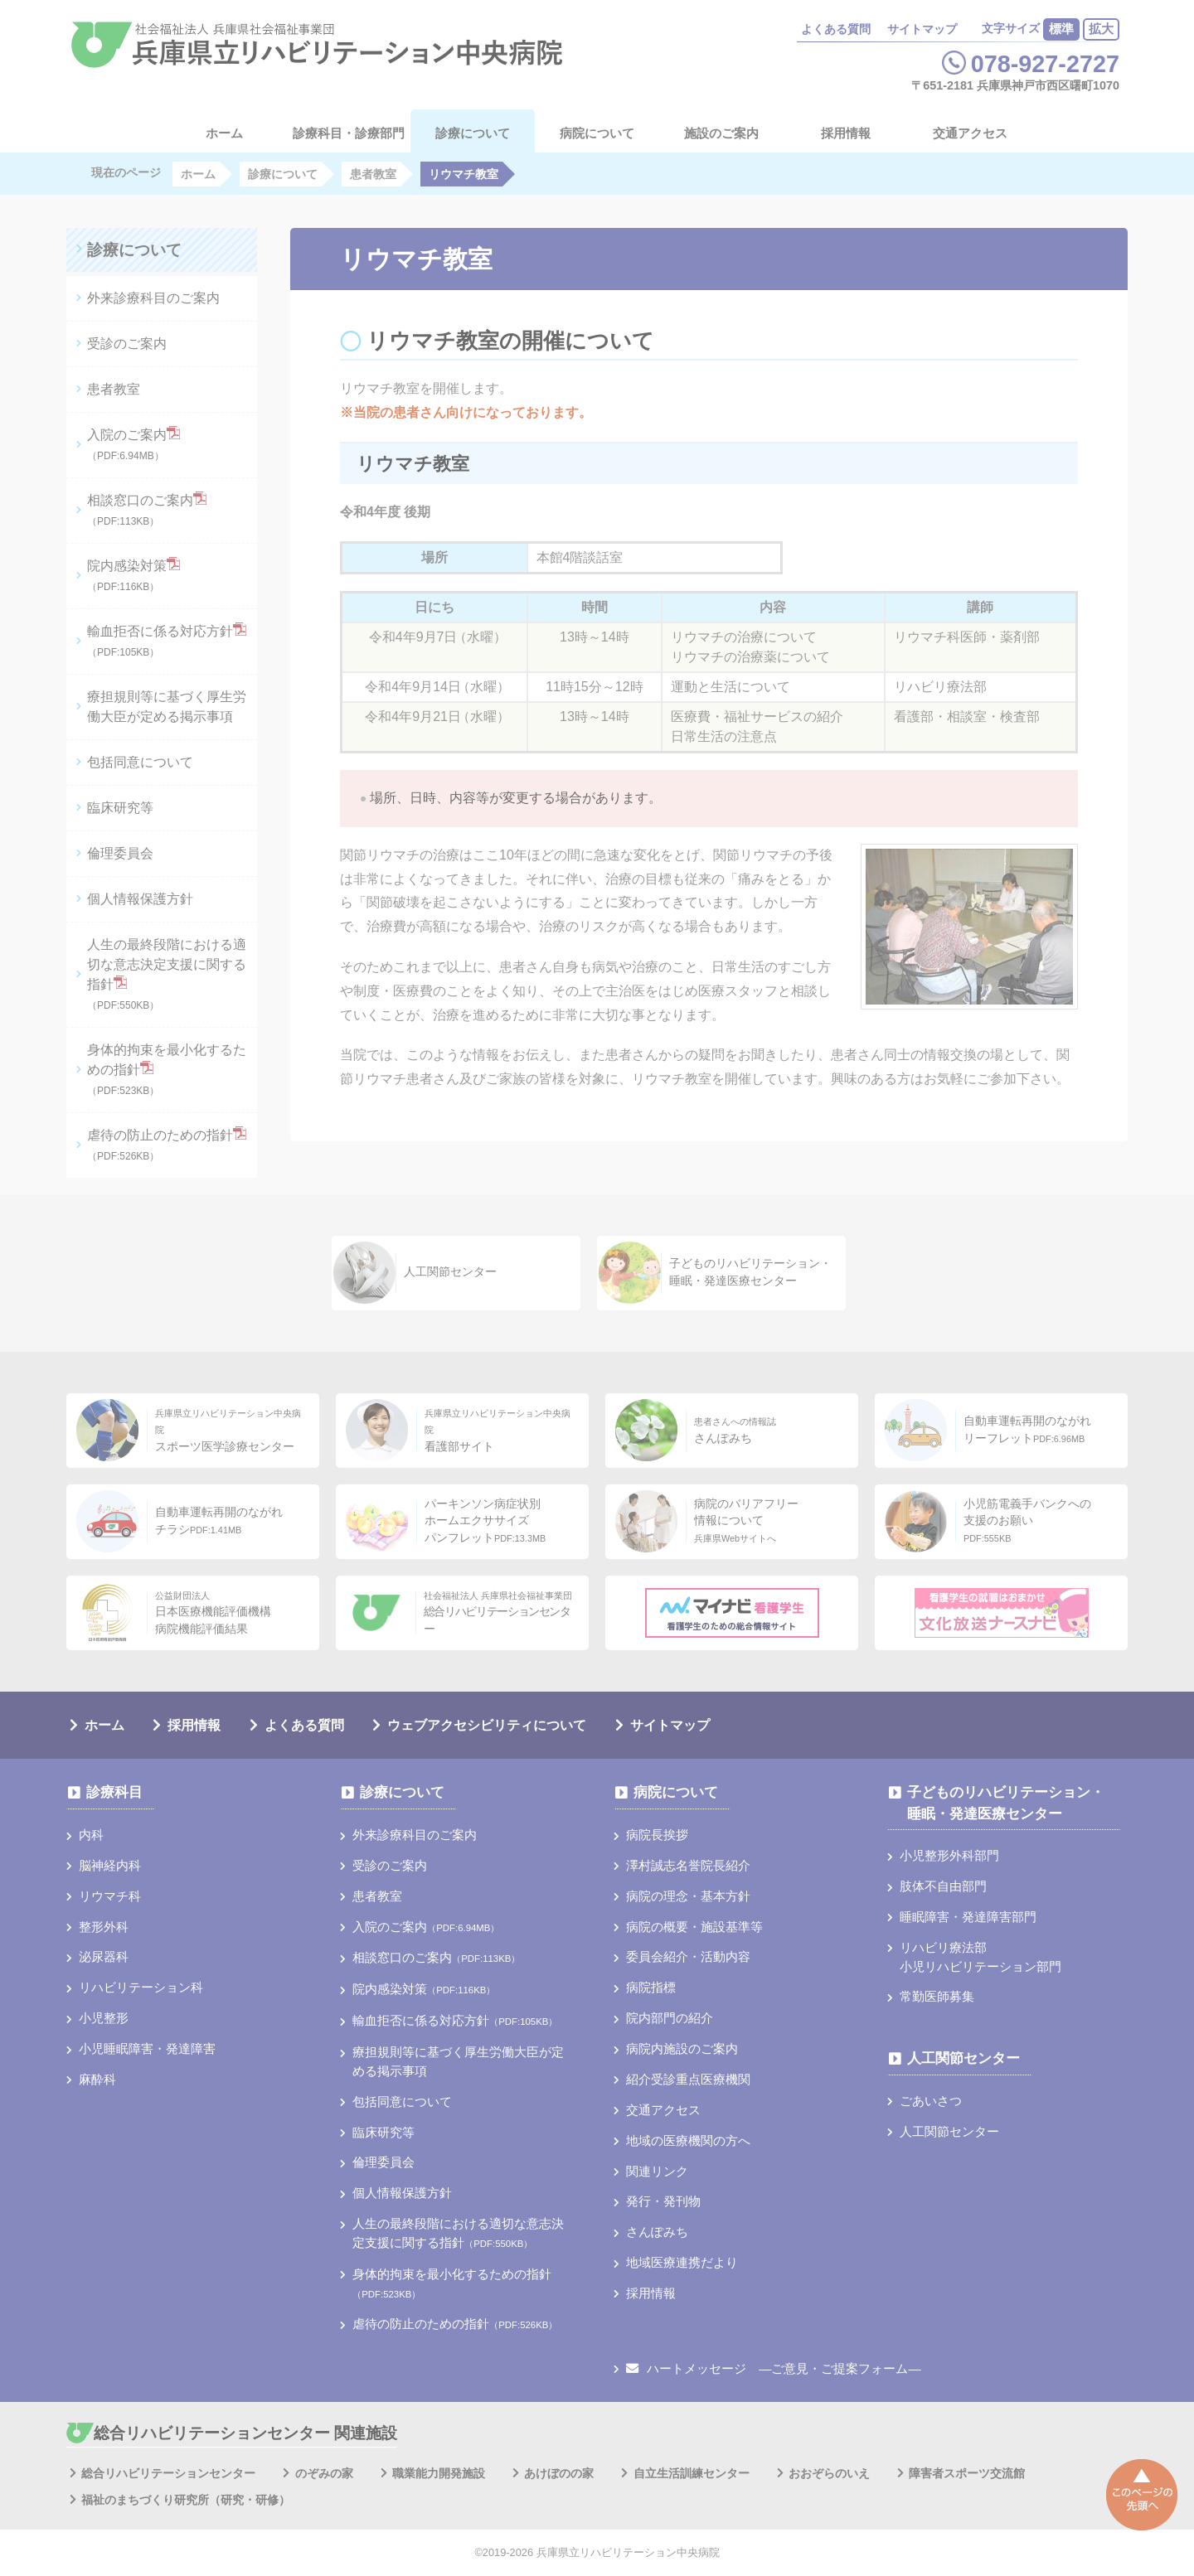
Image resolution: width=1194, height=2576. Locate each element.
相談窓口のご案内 (146, 509)
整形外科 (104, 1927)
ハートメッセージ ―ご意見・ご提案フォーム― (773, 2368)
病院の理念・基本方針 (688, 1896)
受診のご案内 (127, 344)
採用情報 (846, 133)
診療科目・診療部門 (349, 133)
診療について (472, 133)
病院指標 (651, 1987)
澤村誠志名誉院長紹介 (688, 1865)
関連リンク (657, 2171)
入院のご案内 (133, 444)
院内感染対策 (133, 575)
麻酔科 (97, 2079)
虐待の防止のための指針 (166, 1144)
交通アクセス (970, 133)
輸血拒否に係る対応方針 (166, 640)
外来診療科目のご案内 (153, 298)
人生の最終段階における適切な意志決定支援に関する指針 (166, 974)
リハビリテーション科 (141, 1987)
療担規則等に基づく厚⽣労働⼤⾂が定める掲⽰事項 (166, 707)
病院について (597, 133)
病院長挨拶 (657, 1835)
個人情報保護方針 (140, 899)
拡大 (1101, 29)
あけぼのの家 (559, 2473)
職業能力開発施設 (438, 2473)
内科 (91, 1835)
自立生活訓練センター (691, 2473)
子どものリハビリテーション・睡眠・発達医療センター (1005, 1802)
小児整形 (104, 2018)
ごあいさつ (931, 2101)
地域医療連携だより (682, 2262)
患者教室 (113, 389)
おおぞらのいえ (829, 2473)
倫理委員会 (120, 853)
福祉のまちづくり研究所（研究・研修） (185, 2499)
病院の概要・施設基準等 (694, 1927)
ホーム (104, 1725)
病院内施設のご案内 (682, 2048)
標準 (1061, 29)
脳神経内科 (110, 1865)
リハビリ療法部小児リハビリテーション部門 (980, 1956)
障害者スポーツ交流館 (967, 2473)
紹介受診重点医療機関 (688, 2079)
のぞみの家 (324, 2473)
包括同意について (140, 762)
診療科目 (114, 1792)
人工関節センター (963, 2058)
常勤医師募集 (937, 1996)
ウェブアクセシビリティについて (486, 1725)
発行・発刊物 (663, 2201)
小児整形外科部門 (949, 1855)
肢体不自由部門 (943, 1886)
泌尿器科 (104, 1956)
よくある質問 (836, 29)
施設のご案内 (721, 133)
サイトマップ (922, 29)
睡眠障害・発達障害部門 (968, 1917)
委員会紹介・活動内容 (688, 1956)
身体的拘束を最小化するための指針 (166, 1070)
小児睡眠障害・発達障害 (147, 2048)
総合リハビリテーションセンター (168, 2473)
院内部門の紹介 (669, 2018)
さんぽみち (657, 2232)
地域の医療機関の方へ (688, 2140)
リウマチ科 (110, 1896)
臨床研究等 (120, 808)
